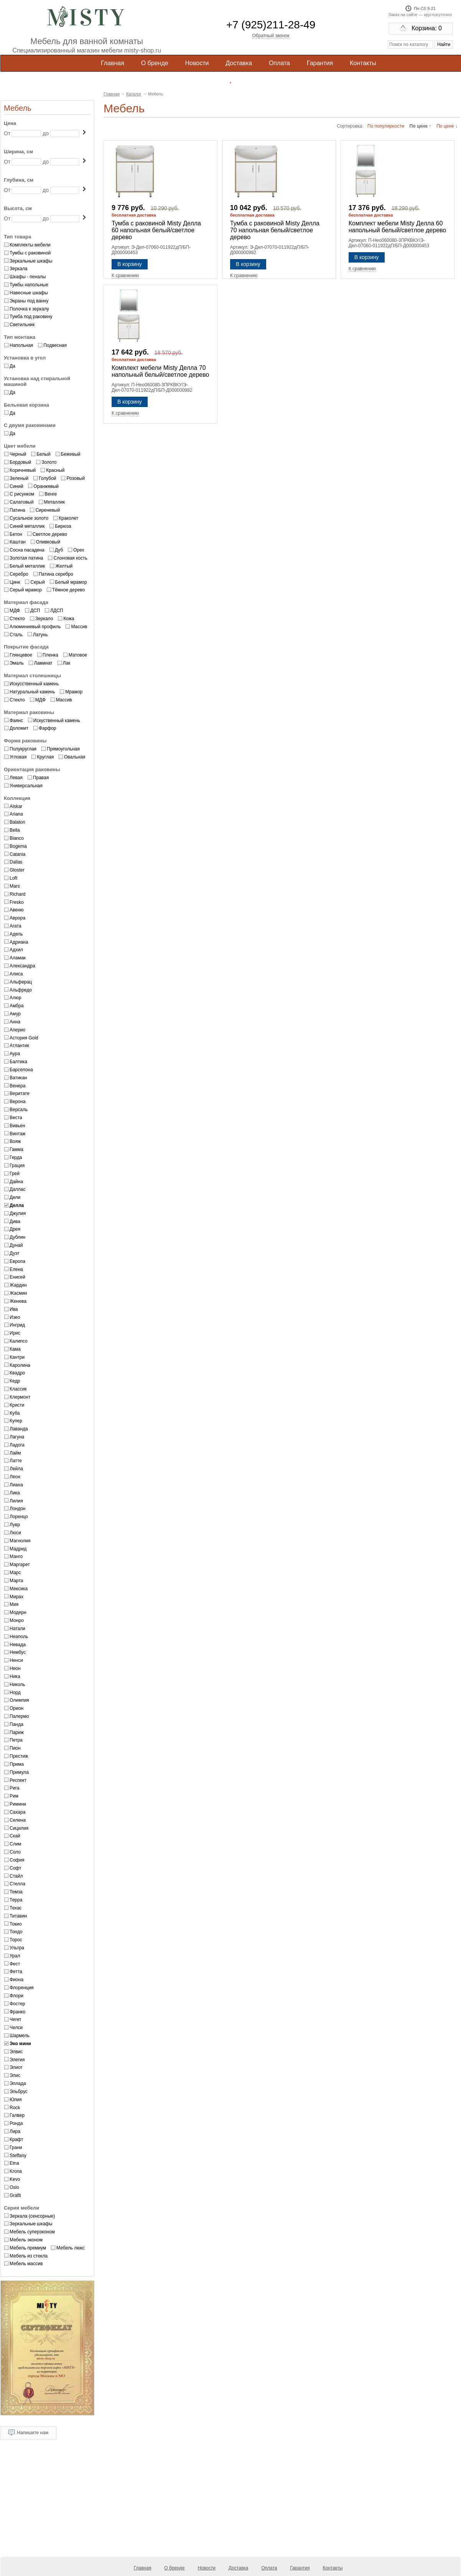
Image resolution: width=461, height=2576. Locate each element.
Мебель (17, 108)
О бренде (154, 63)
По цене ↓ (447, 126)
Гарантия (320, 63)
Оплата (279, 63)
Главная (112, 63)
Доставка (239, 63)
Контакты (363, 63)
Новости (197, 63)
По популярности (385, 126)
